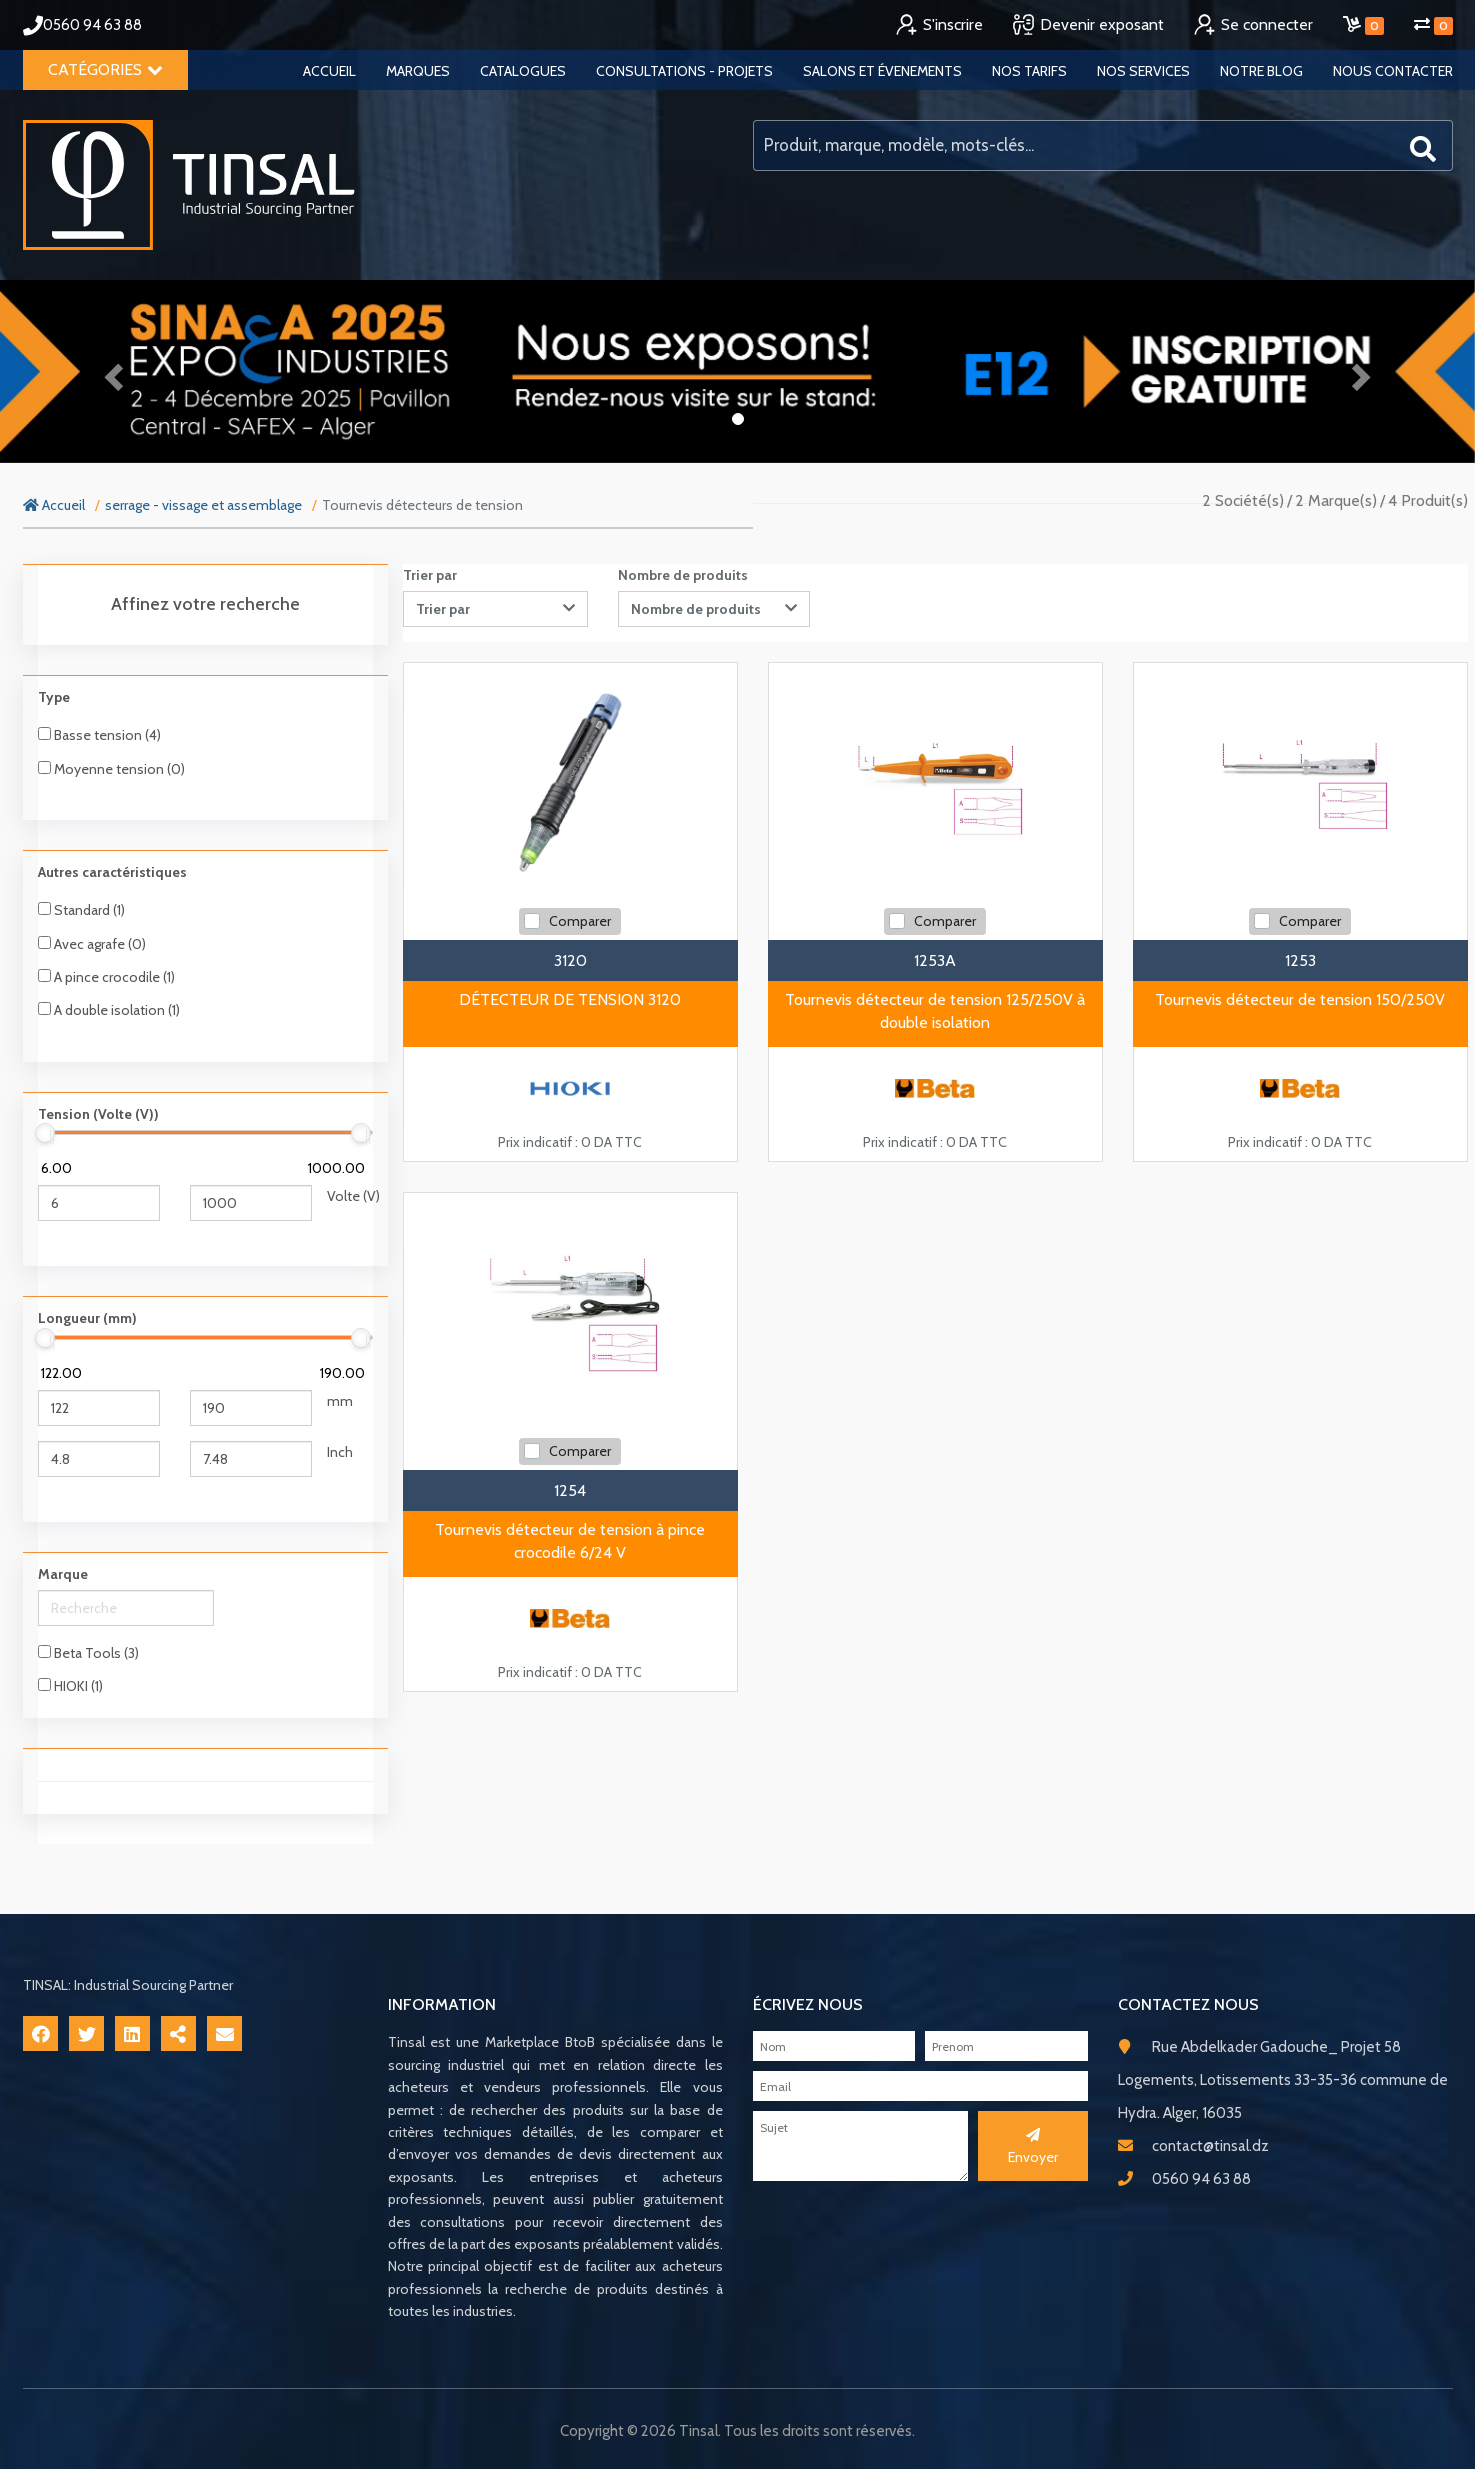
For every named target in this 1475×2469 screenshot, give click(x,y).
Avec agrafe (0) (92, 944)
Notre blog (1261, 71)
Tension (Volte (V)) (98, 1114)
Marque (63, 1574)
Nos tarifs (1029, 71)
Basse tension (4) (99, 735)
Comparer (580, 921)
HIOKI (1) (70, 1686)
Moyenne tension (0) (111, 769)
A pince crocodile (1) (106, 977)
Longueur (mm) (87, 1318)
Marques (418, 71)
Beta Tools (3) (88, 1653)
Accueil (329, 71)
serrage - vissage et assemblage (203, 505)
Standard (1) (81, 910)
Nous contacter (1393, 71)
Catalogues (523, 71)
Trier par (430, 575)
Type (54, 697)
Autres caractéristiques (112, 872)
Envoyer (1033, 2147)
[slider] (46, 1133)
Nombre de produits (683, 575)
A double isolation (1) (109, 1010)
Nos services (1143, 71)
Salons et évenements (882, 71)
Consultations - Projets (684, 71)
